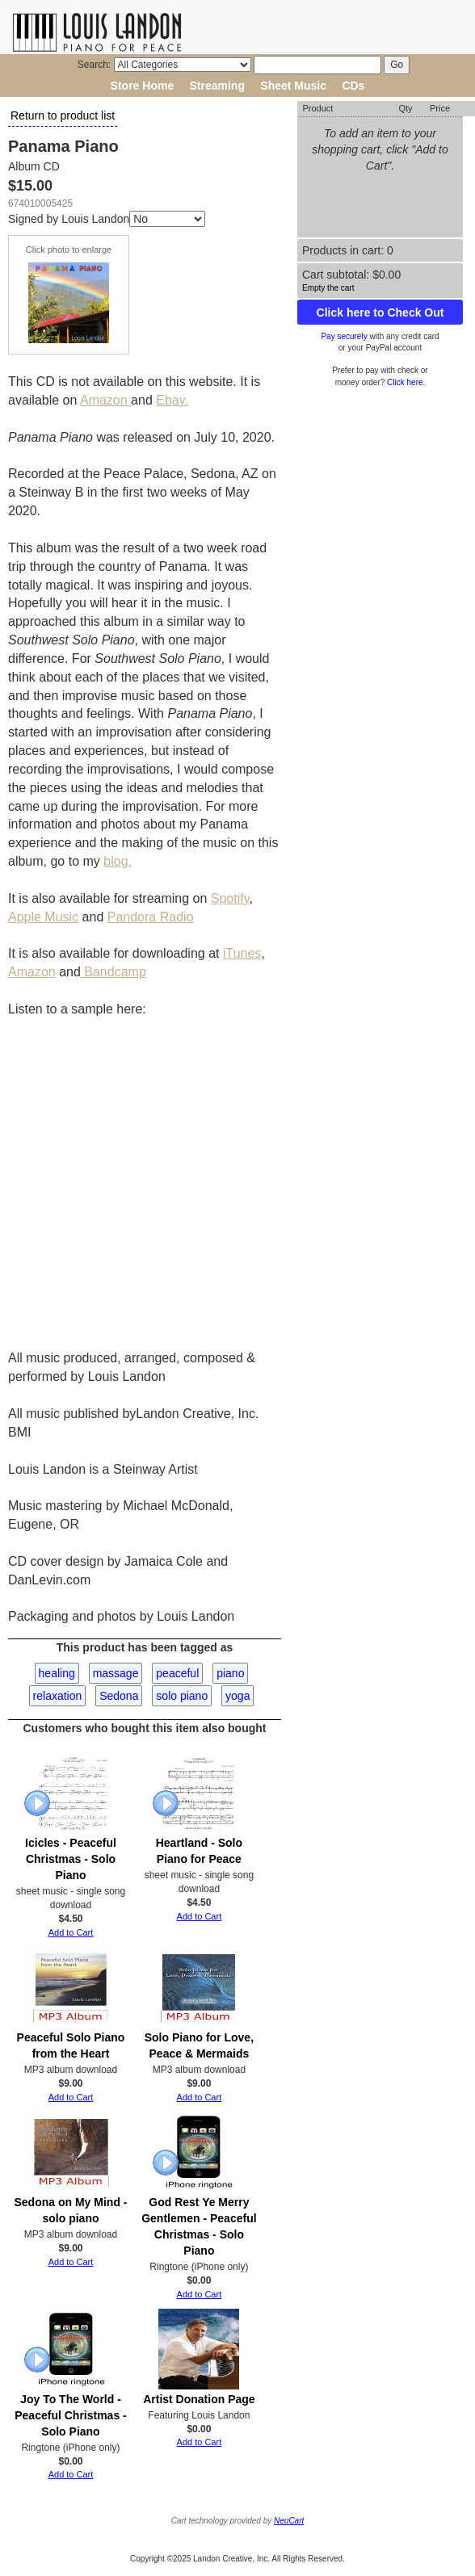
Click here (404, 382)
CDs (353, 85)
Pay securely (344, 336)
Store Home (142, 85)
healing (57, 1673)
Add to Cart (71, 1932)
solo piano (182, 1695)
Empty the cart (328, 287)
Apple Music (43, 917)
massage (116, 1673)
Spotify (230, 898)
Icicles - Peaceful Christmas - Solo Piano (70, 1859)
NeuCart (289, 2520)
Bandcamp (113, 972)
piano (230, 1673)
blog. (117, 861)
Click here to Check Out (380, 312)
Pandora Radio (150, 917)
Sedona (118, 1695)
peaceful (177, 1673)
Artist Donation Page (198, 2399)
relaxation (57, 1695)
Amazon (105, 400)
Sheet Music (293, 85)
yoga (237, 1695)
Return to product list (63, 115)
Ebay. (172, 400)
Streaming (217, 85)
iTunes (242, 953)
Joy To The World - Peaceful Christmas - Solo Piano (71, 2415)
